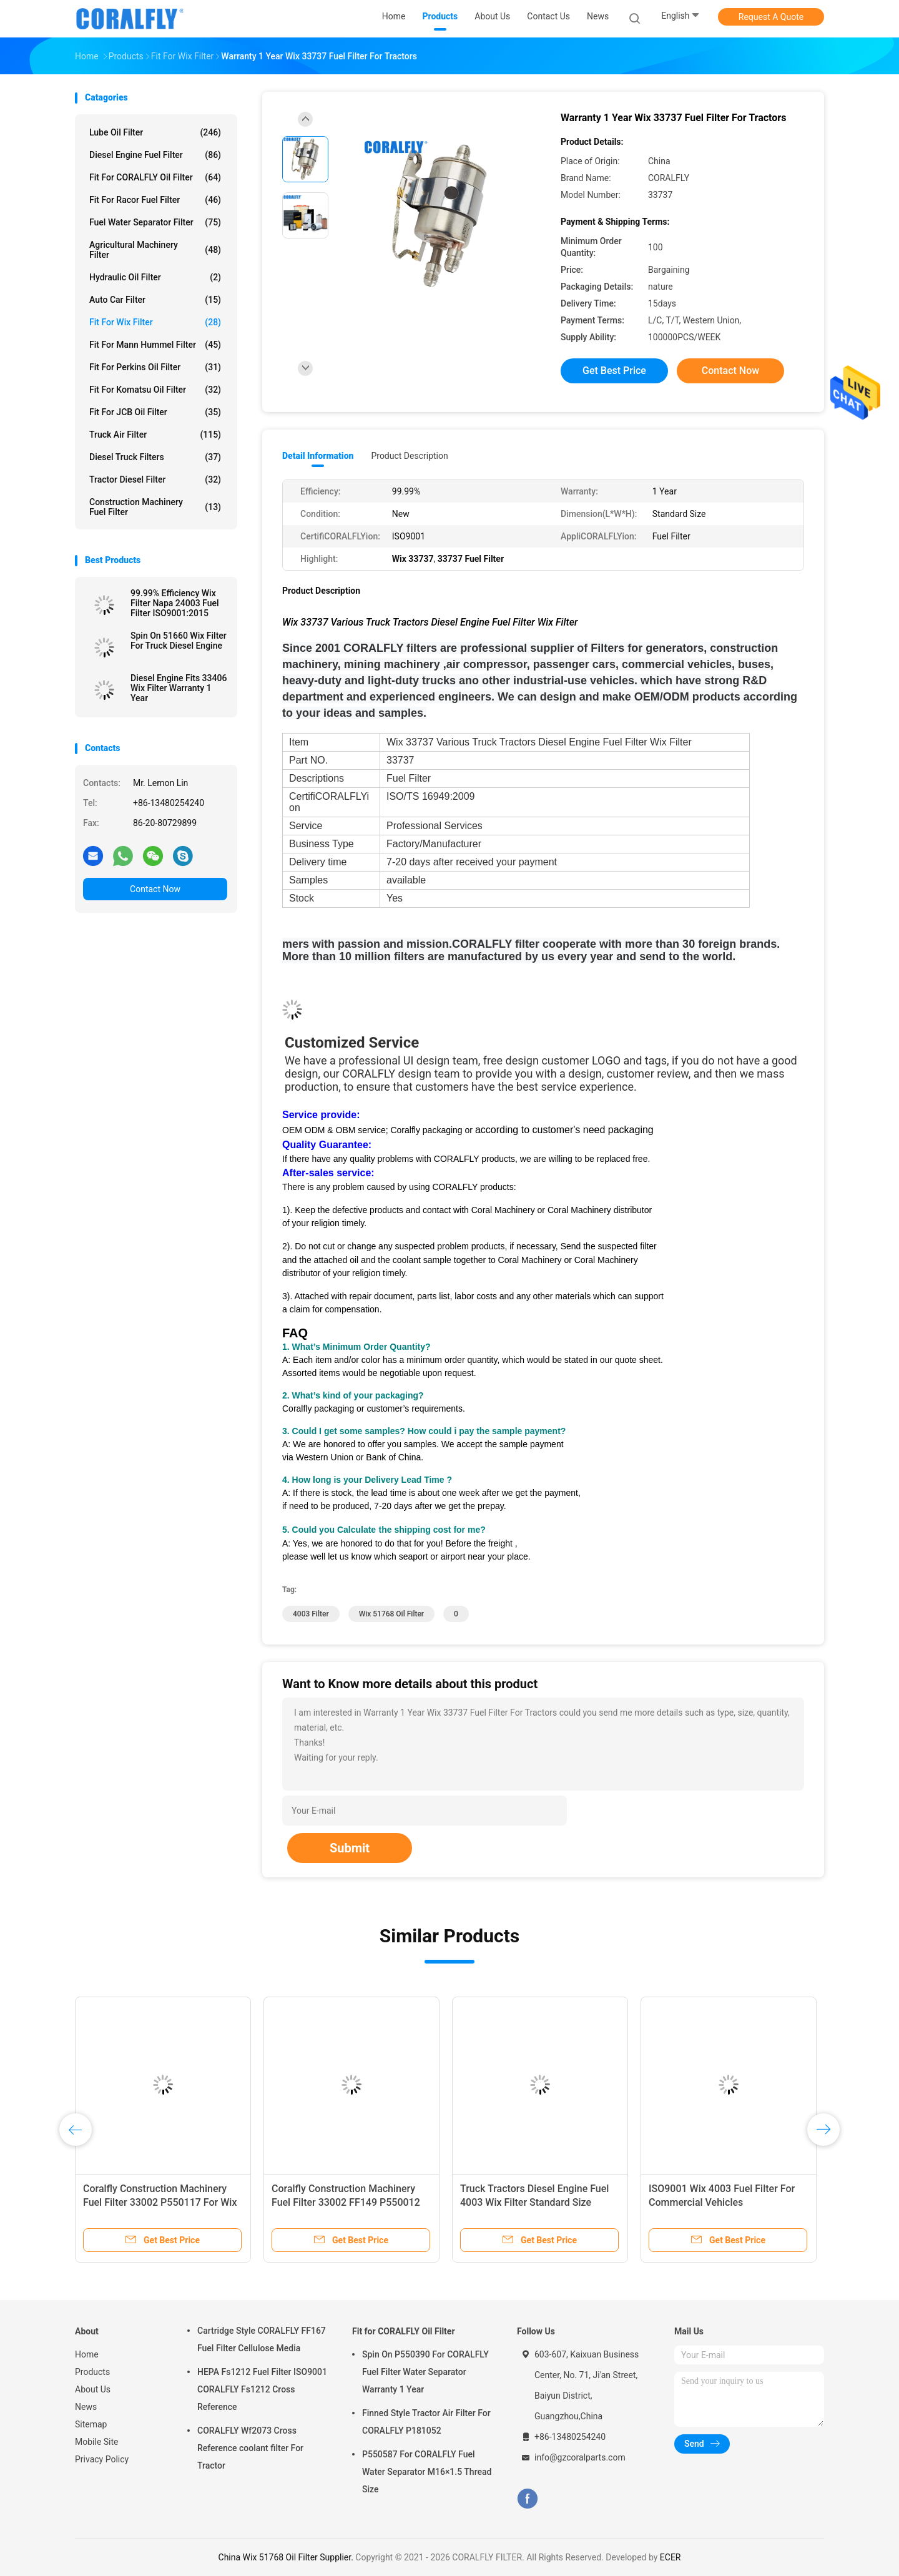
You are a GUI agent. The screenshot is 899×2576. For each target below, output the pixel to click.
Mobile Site (97, 2442)
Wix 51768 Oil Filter (391, 1614)
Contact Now (155, 889)
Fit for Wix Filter (155, 322)
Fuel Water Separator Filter (155, 222)
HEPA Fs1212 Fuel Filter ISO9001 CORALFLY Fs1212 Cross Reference (262, 2389)
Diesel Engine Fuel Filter (155, 155)
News (86, 2407)
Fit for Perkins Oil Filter (155, 367)
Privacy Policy (102, 2459)
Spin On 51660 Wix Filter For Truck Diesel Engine (178, 641)
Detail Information (317, 456)
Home (87, 2354)
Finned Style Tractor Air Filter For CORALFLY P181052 (426, 2422)
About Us (93, 2389)
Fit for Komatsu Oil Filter (155, 389)
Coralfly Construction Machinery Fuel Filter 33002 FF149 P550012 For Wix (346, 2202)
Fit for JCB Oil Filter (155, 412)
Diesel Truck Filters (155, 457)
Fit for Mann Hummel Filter (155, 344)
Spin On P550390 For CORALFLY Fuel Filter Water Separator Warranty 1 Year (425, 2371)
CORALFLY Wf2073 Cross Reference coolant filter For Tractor (250, 2448)
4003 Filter (311, 1614)
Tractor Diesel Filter (155, 479)
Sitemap (91, 2424)
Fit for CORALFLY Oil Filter (155, 177)
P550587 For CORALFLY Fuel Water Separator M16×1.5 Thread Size (426, 2471)
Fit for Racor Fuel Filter (155, 200)
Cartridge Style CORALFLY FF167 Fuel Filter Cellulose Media (261, 2339)
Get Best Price (614, 370)
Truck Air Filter (155, 434)
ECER (670, 2557)
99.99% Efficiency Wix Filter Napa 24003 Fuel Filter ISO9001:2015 (174, 603)
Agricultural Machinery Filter (155, 250)
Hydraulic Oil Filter (155, 277)
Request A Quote (771, 17)
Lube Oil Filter (155, 132)
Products (92, 2372)
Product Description (409, 456)
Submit (350, 1848)
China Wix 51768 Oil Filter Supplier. (287, 2557)
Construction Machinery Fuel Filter (155, 507)
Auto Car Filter (155, 299)
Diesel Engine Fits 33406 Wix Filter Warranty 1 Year (178, 688)
